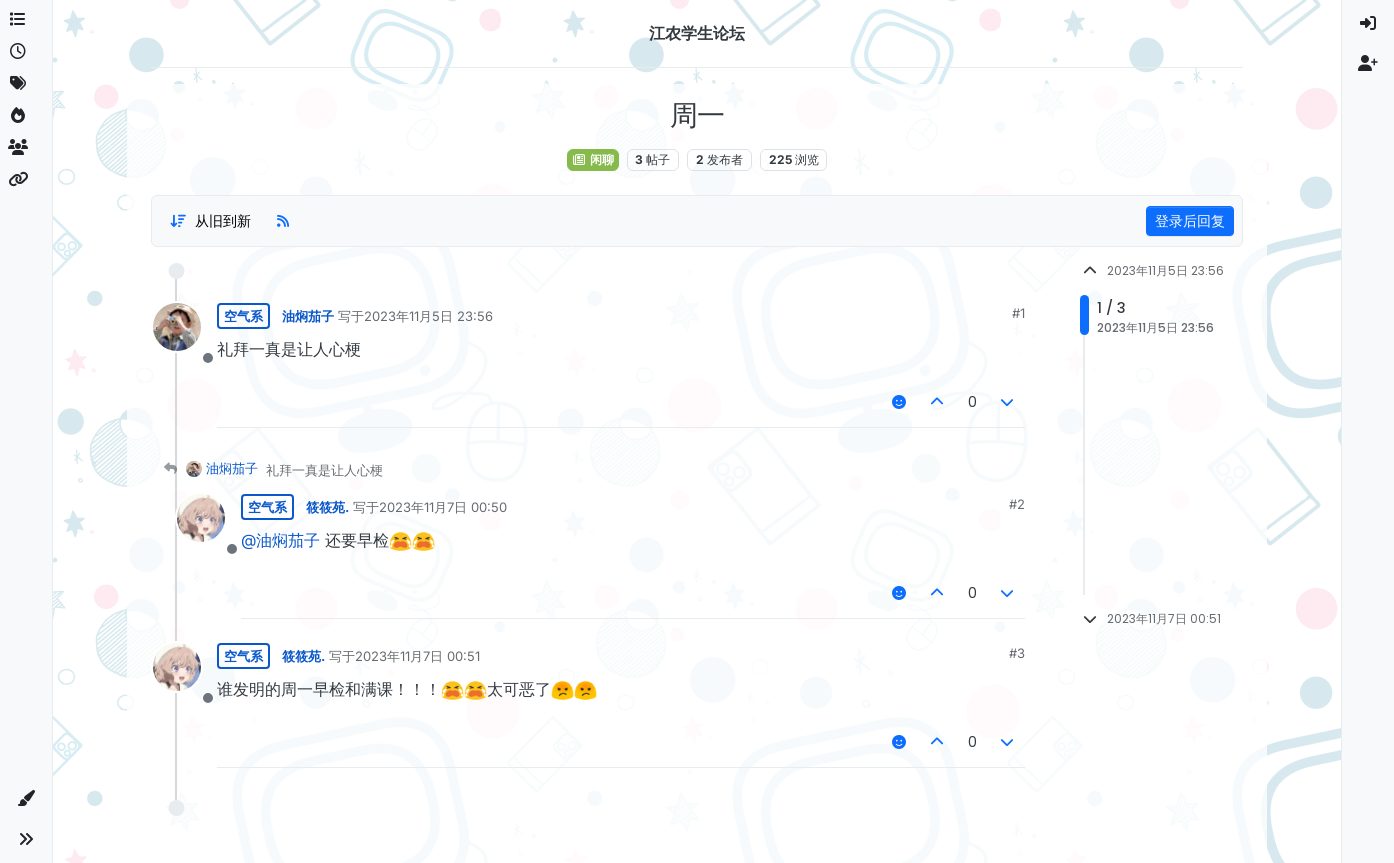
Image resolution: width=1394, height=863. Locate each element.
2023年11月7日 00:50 (443, 507)
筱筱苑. (327, 507)
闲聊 (593, 159)
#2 (1017, 504)
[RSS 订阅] (283, 221)
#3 (1017, 653)
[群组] (26, 148)
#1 (1018, 313)
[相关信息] (26, 180)
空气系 (243, 316)
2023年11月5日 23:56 (428, 316)
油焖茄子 (308, 316)
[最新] (26, 52)
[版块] (26, 20)
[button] (26, 799)
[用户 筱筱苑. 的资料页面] (201, 518)
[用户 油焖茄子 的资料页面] (177, 327)
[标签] (26, 84)
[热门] (26, 116)
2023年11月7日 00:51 (417, 656)
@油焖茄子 (280, 540)
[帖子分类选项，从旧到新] (210, 221)
